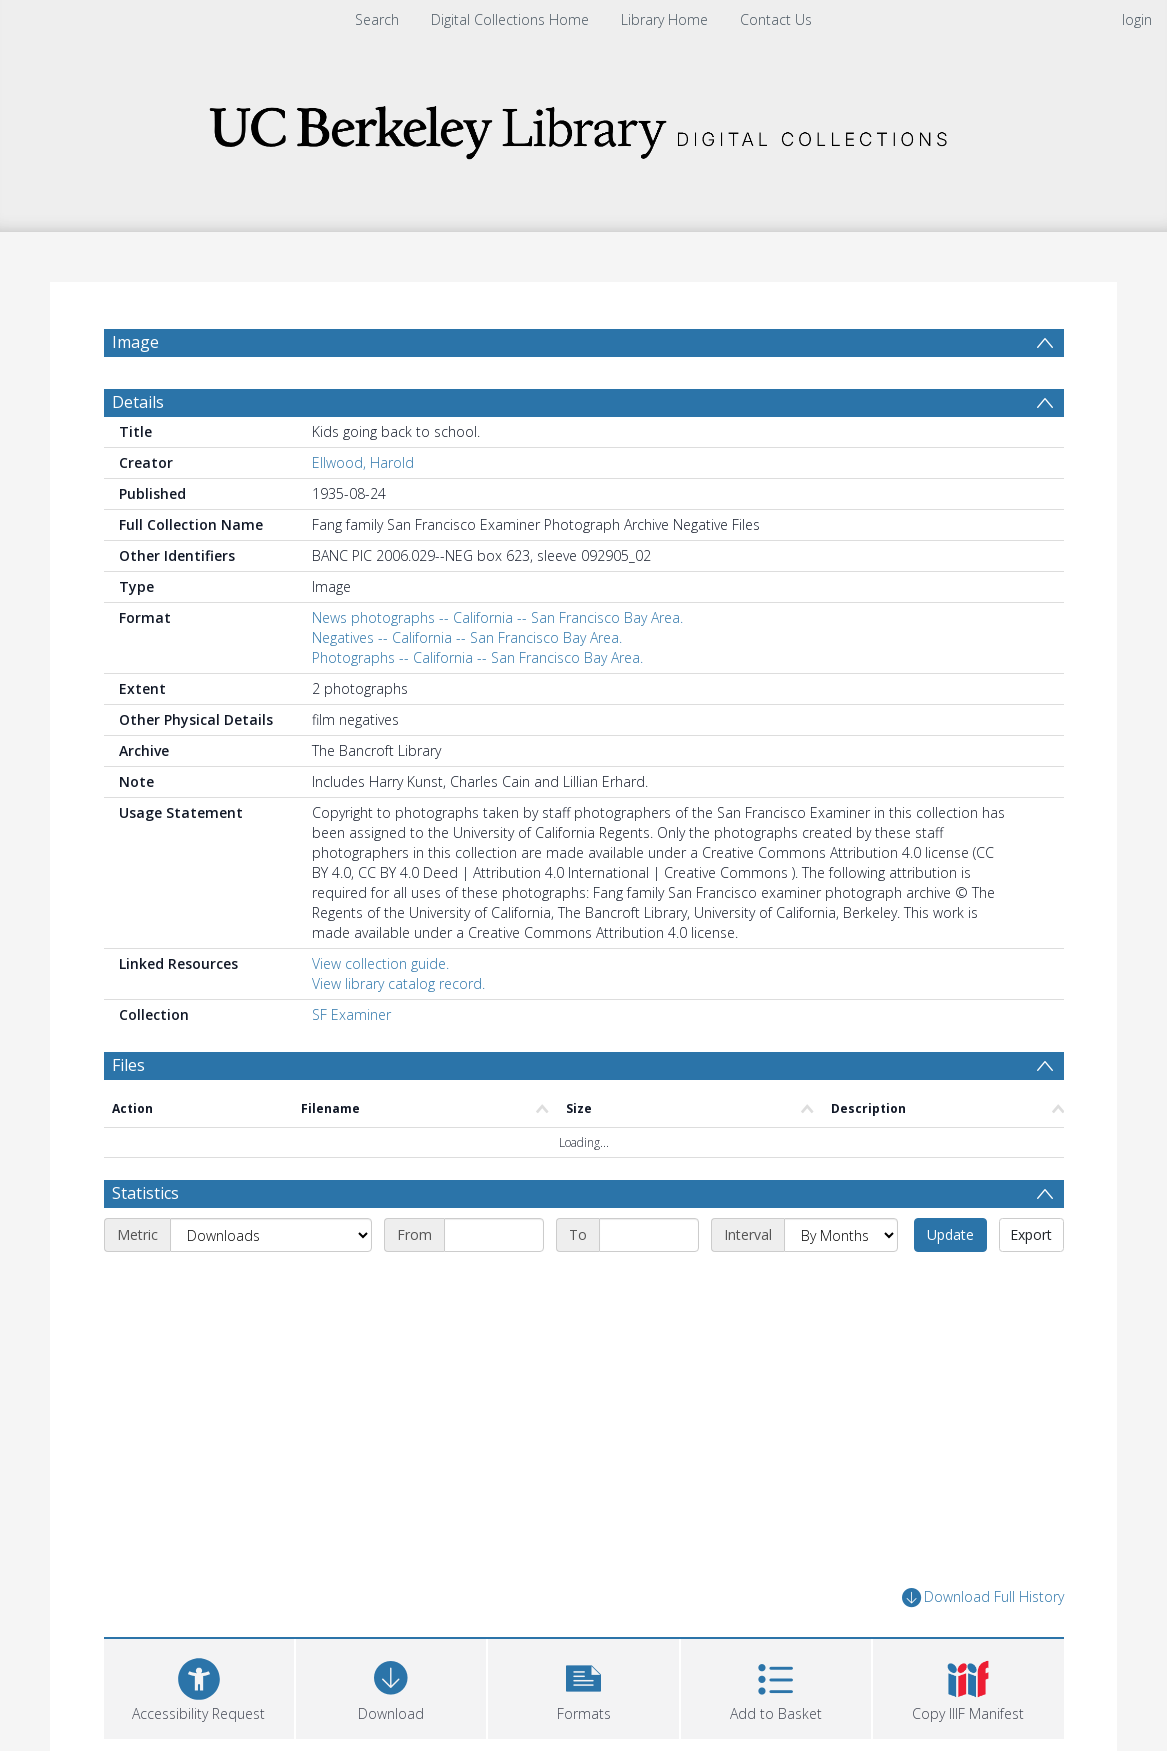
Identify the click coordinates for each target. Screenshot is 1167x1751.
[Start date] (494, 1235)
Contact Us (776, 19)
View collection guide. (380, 963)
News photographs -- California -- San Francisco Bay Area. (497, 617)
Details (138, 402)
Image (135, 342)
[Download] (391, 1686)
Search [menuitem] (377, 19)
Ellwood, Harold (363, 462)
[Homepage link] (584, 126)
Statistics (145, 1193)
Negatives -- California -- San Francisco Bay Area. (467, 637)
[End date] (649, 1235)
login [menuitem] (1137, 19)
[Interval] (841, 1235)
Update (950, 1234)
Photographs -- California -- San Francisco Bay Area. (477, 657)
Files (128, 1065)
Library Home (664, 19)
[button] (583, 1686)
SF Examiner (351, 1014)
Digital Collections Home (510, 19)
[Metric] (271, 1235)
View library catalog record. (398, 983)
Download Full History (983, 1597)
